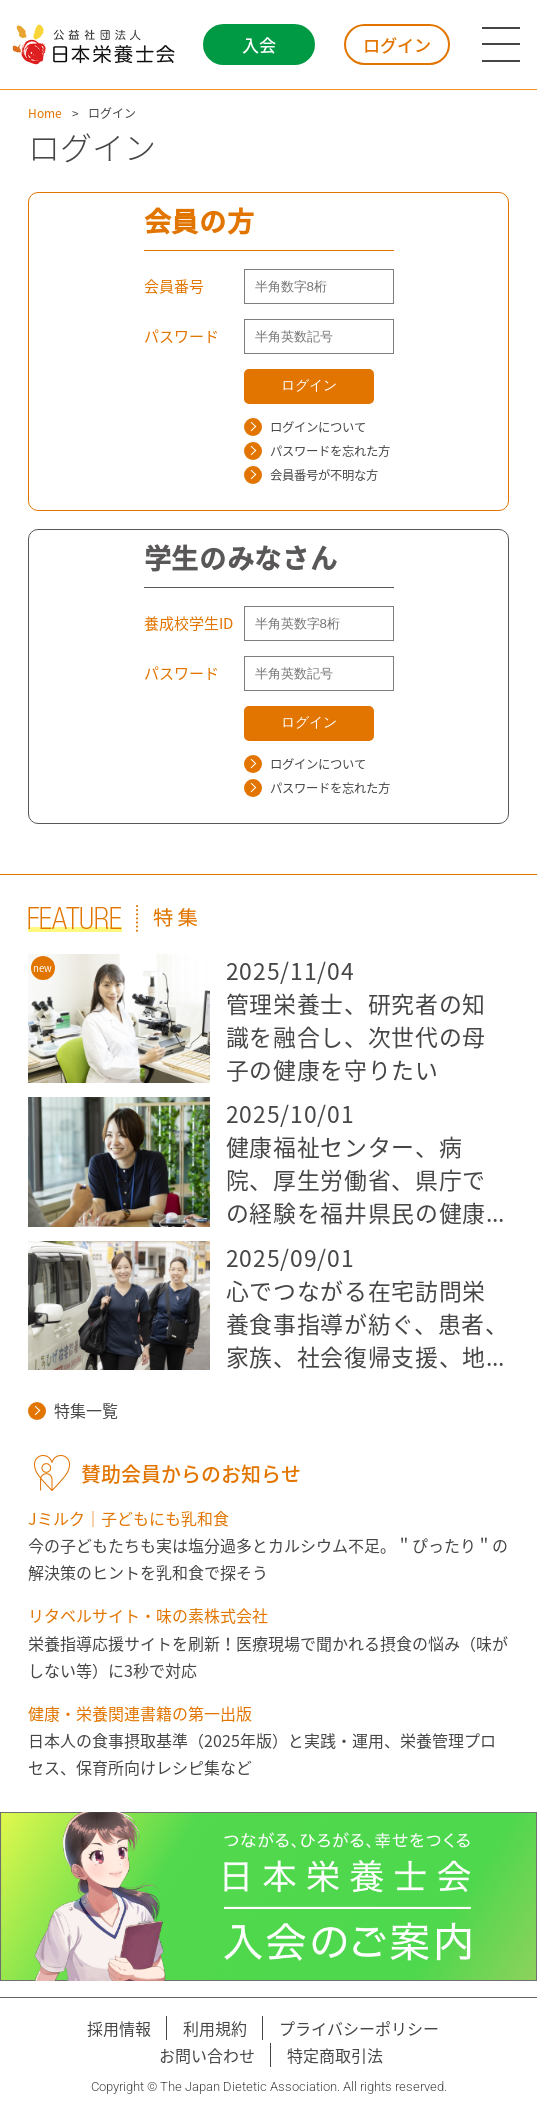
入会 (259, 44)
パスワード (181, 336)
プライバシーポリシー (359, 2028)
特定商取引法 (335, 2055)
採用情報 (119, 2028)
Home (45, 113)
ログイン (397, 44)
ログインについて (305, 427)
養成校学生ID (188, 623)
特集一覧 (73, 1410)
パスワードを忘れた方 (317, 451)
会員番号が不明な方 (311, 475)
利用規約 (215, 2028)
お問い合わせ (207, 2055)
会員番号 (174, 286)
